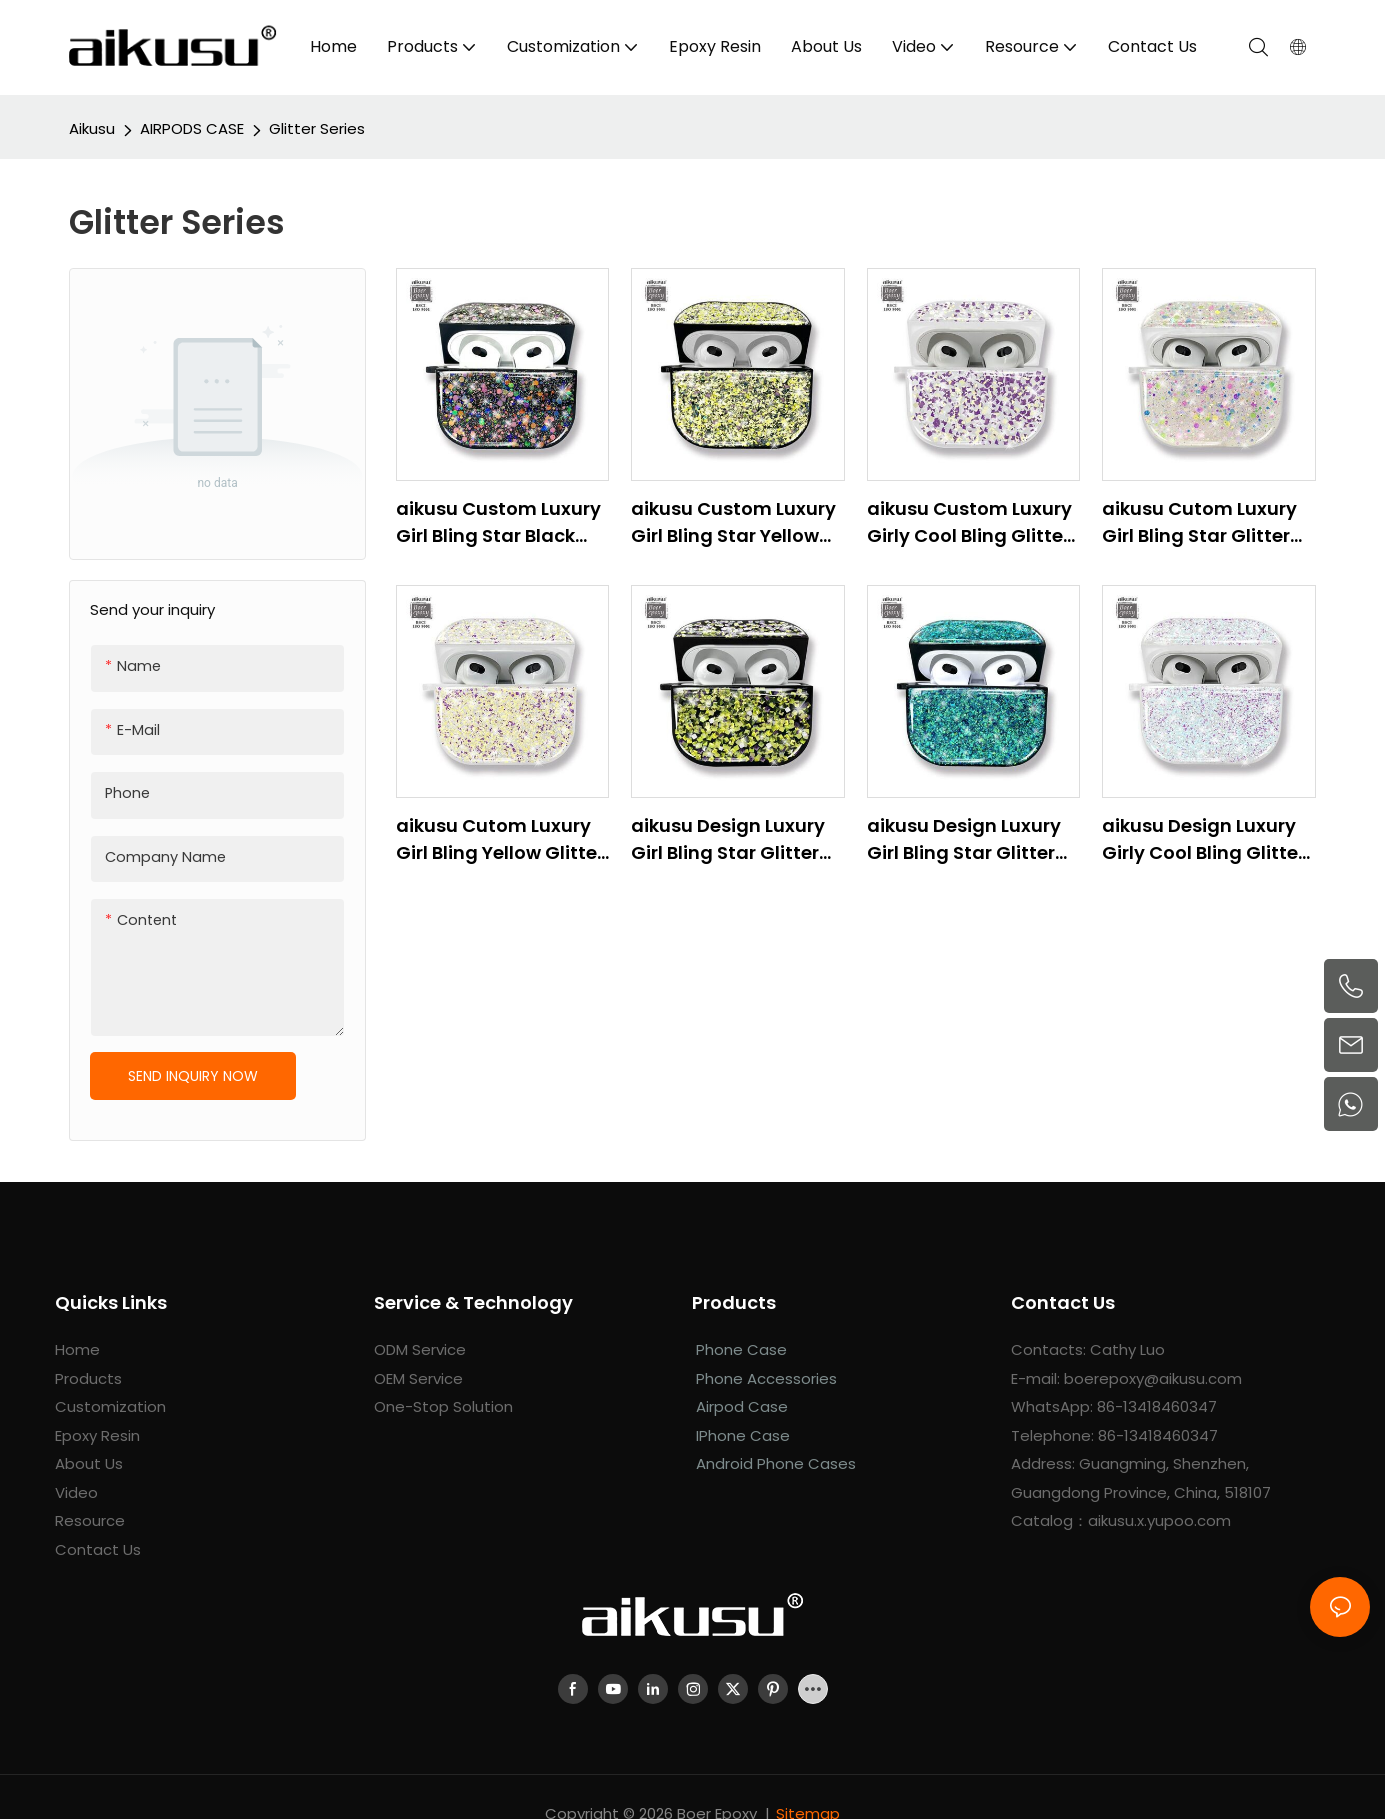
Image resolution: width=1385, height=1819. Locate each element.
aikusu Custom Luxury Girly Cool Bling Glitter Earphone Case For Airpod (969, 522)
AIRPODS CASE (192, 128)
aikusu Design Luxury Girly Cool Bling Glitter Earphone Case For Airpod (1203, 839)
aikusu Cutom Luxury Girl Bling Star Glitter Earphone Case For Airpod (1199, 522)
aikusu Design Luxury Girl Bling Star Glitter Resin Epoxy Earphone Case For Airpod (967, 839)
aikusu (92, 128)
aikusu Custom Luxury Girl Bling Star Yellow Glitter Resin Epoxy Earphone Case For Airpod (733, 522)
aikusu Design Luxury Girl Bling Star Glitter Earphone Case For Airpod (728, 839)
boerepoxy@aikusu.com (1153, 1378)
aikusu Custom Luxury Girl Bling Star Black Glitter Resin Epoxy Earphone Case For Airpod (498, 522)
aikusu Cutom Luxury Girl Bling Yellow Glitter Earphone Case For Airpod (500, 839)
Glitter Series (317, 128)
